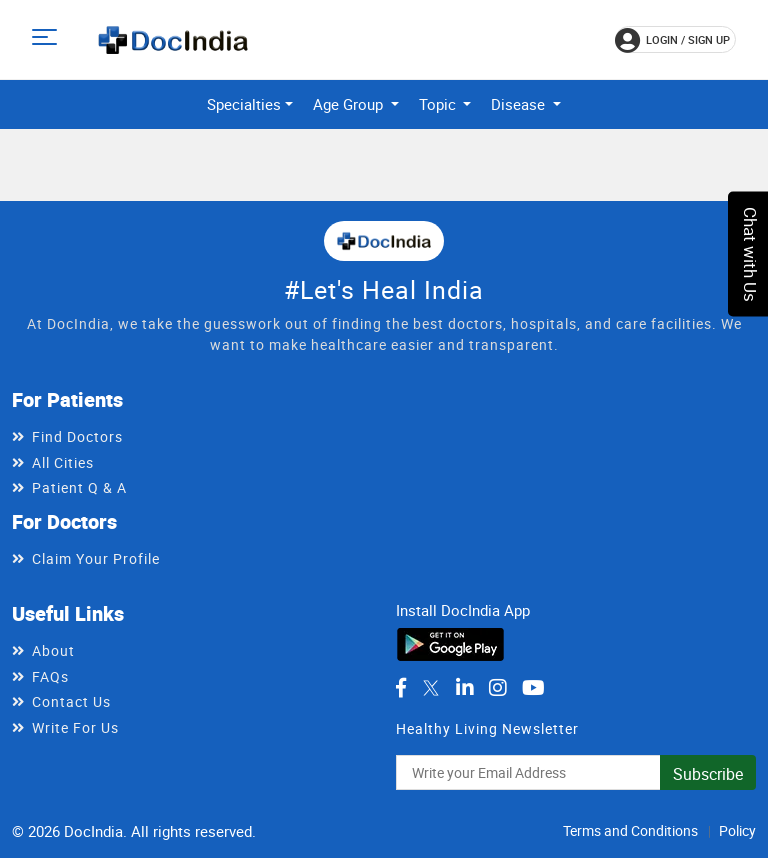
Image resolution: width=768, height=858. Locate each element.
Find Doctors (77, 436)
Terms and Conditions (630, 830)
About (53, 650)
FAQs (50, 676)
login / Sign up (672, 40)
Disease (520, 104)
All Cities (63, 462)
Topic (439, 104)
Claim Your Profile (96, 558)
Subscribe (708, 774)
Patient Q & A (79, 487)
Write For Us (75, 727)
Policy (737, 830)
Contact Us (71, 701)
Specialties (244, 104)
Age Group (350, 104)
